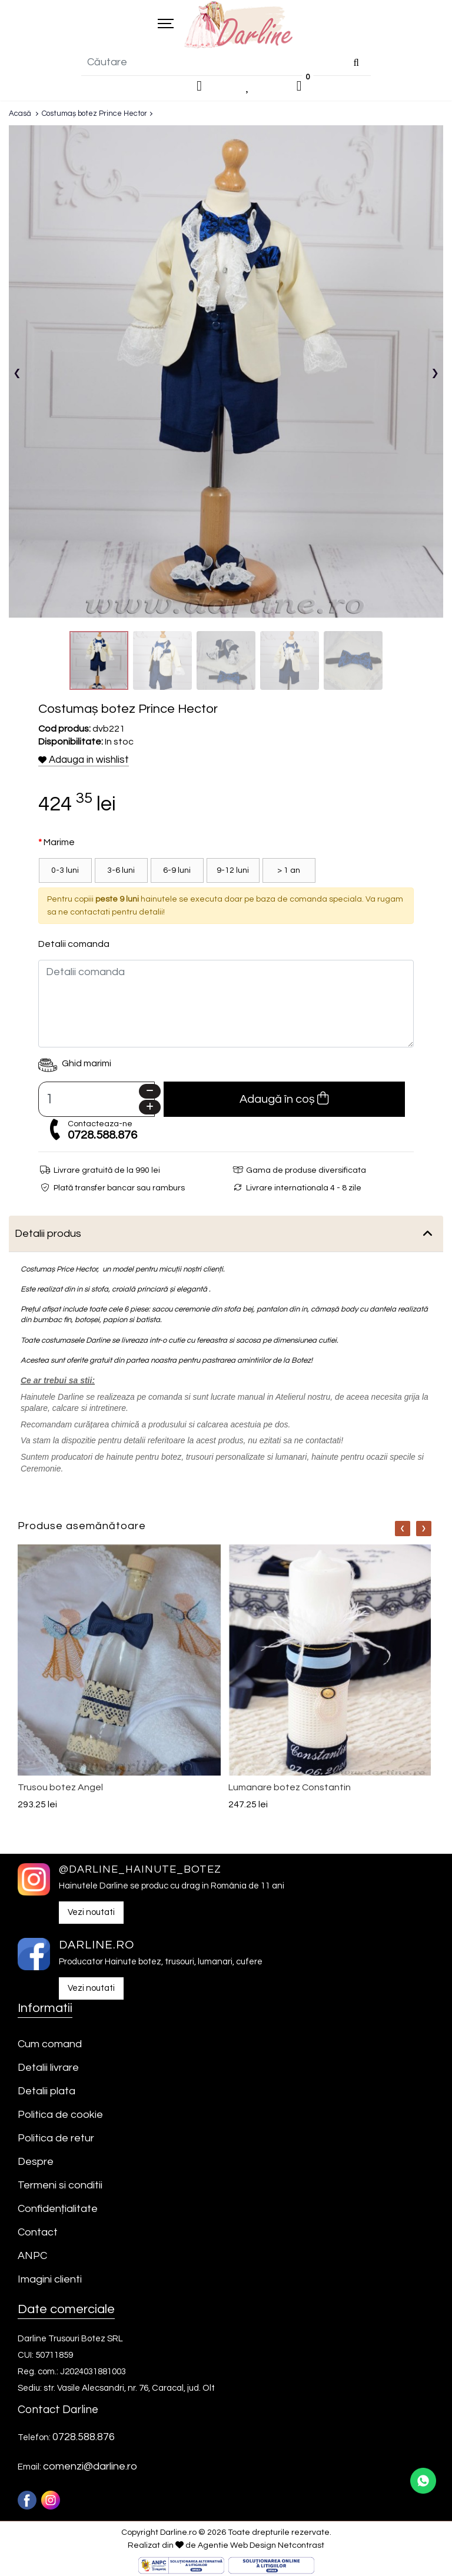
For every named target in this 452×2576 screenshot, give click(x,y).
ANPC (32, 2257)
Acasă (20, 115)
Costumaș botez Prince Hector (94, 115)
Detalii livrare (48, 2068)
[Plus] (150, 1108)
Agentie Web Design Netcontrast (261, 2547)
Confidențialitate (58, 2209)
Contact (38, 2233)
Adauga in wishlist (83, 761)
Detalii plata (46, 2092)
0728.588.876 (102, 1136)
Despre (36, 2162)
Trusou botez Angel (60, 1788)
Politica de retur (56, 2139)
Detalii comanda (73, 945)
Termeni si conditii (60, 2186)
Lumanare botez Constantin (289, 1788)
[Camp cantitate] (96, 1100)
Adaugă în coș (284, 1099)
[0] (299, 87)
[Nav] (402, 1529)
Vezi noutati (91, 1913)
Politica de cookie (60, 2115)
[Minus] (150, 1092)
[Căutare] (356, 64)
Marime (59, 843)
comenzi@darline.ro (90, 2468)
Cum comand (50, 2045)
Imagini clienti (50, 2280)
